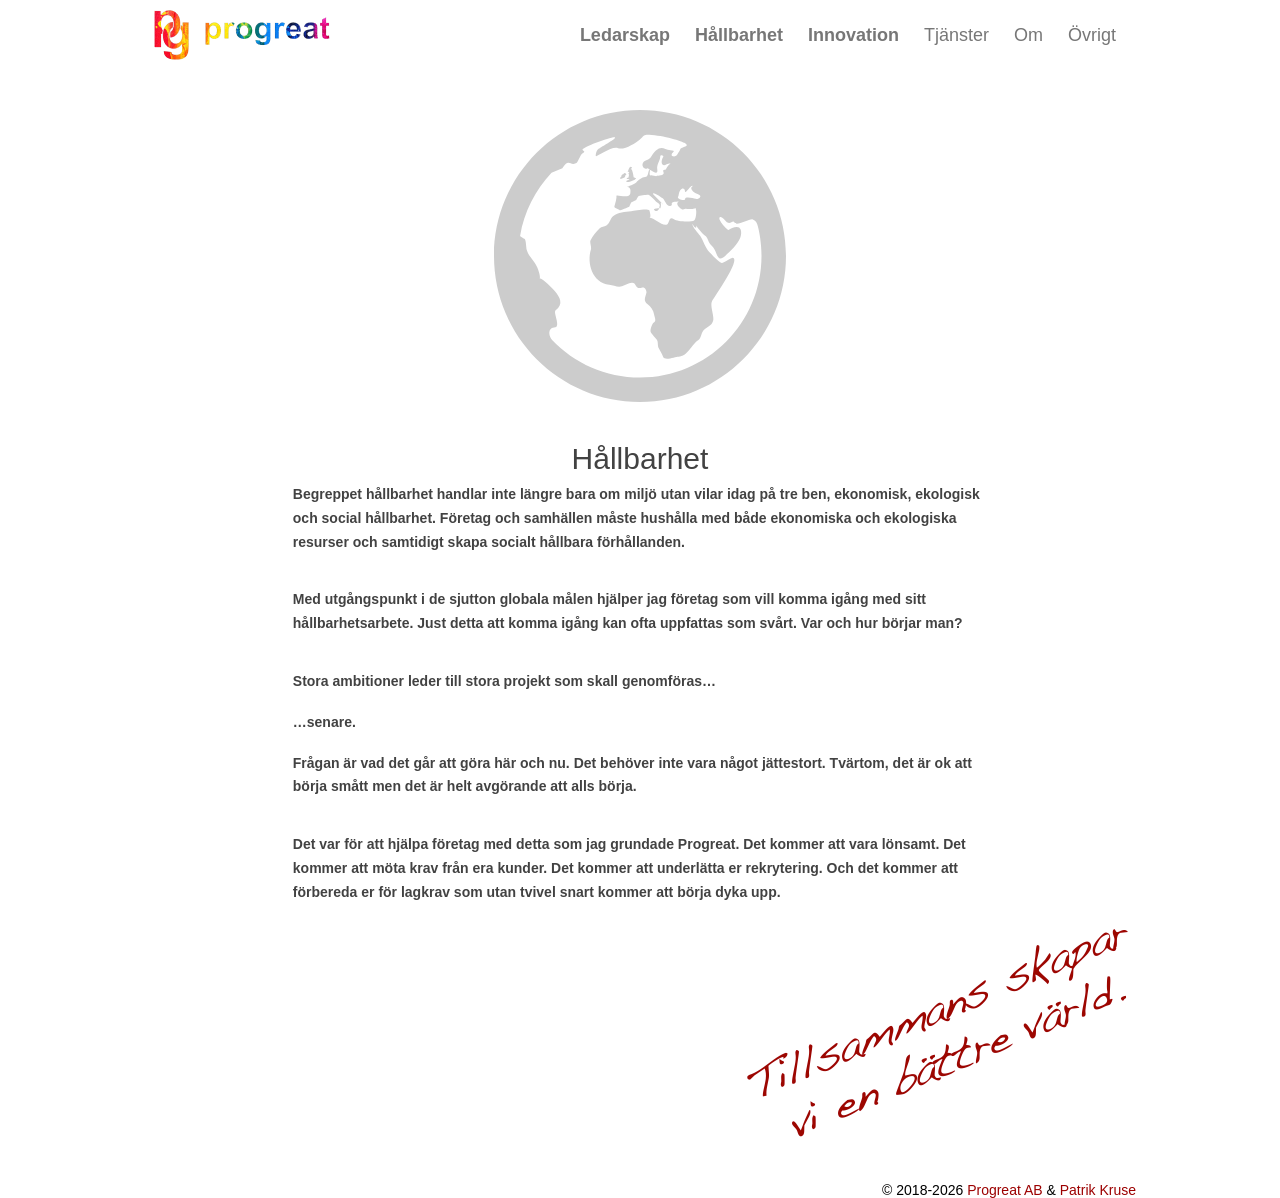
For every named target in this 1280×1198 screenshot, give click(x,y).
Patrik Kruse (1098, 1190)
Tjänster (956, 35)
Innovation (853, 35)
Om (1028, 35)
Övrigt (1092, 35)
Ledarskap (625, 35)
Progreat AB (1005, 1190)
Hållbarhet (739, 35)
